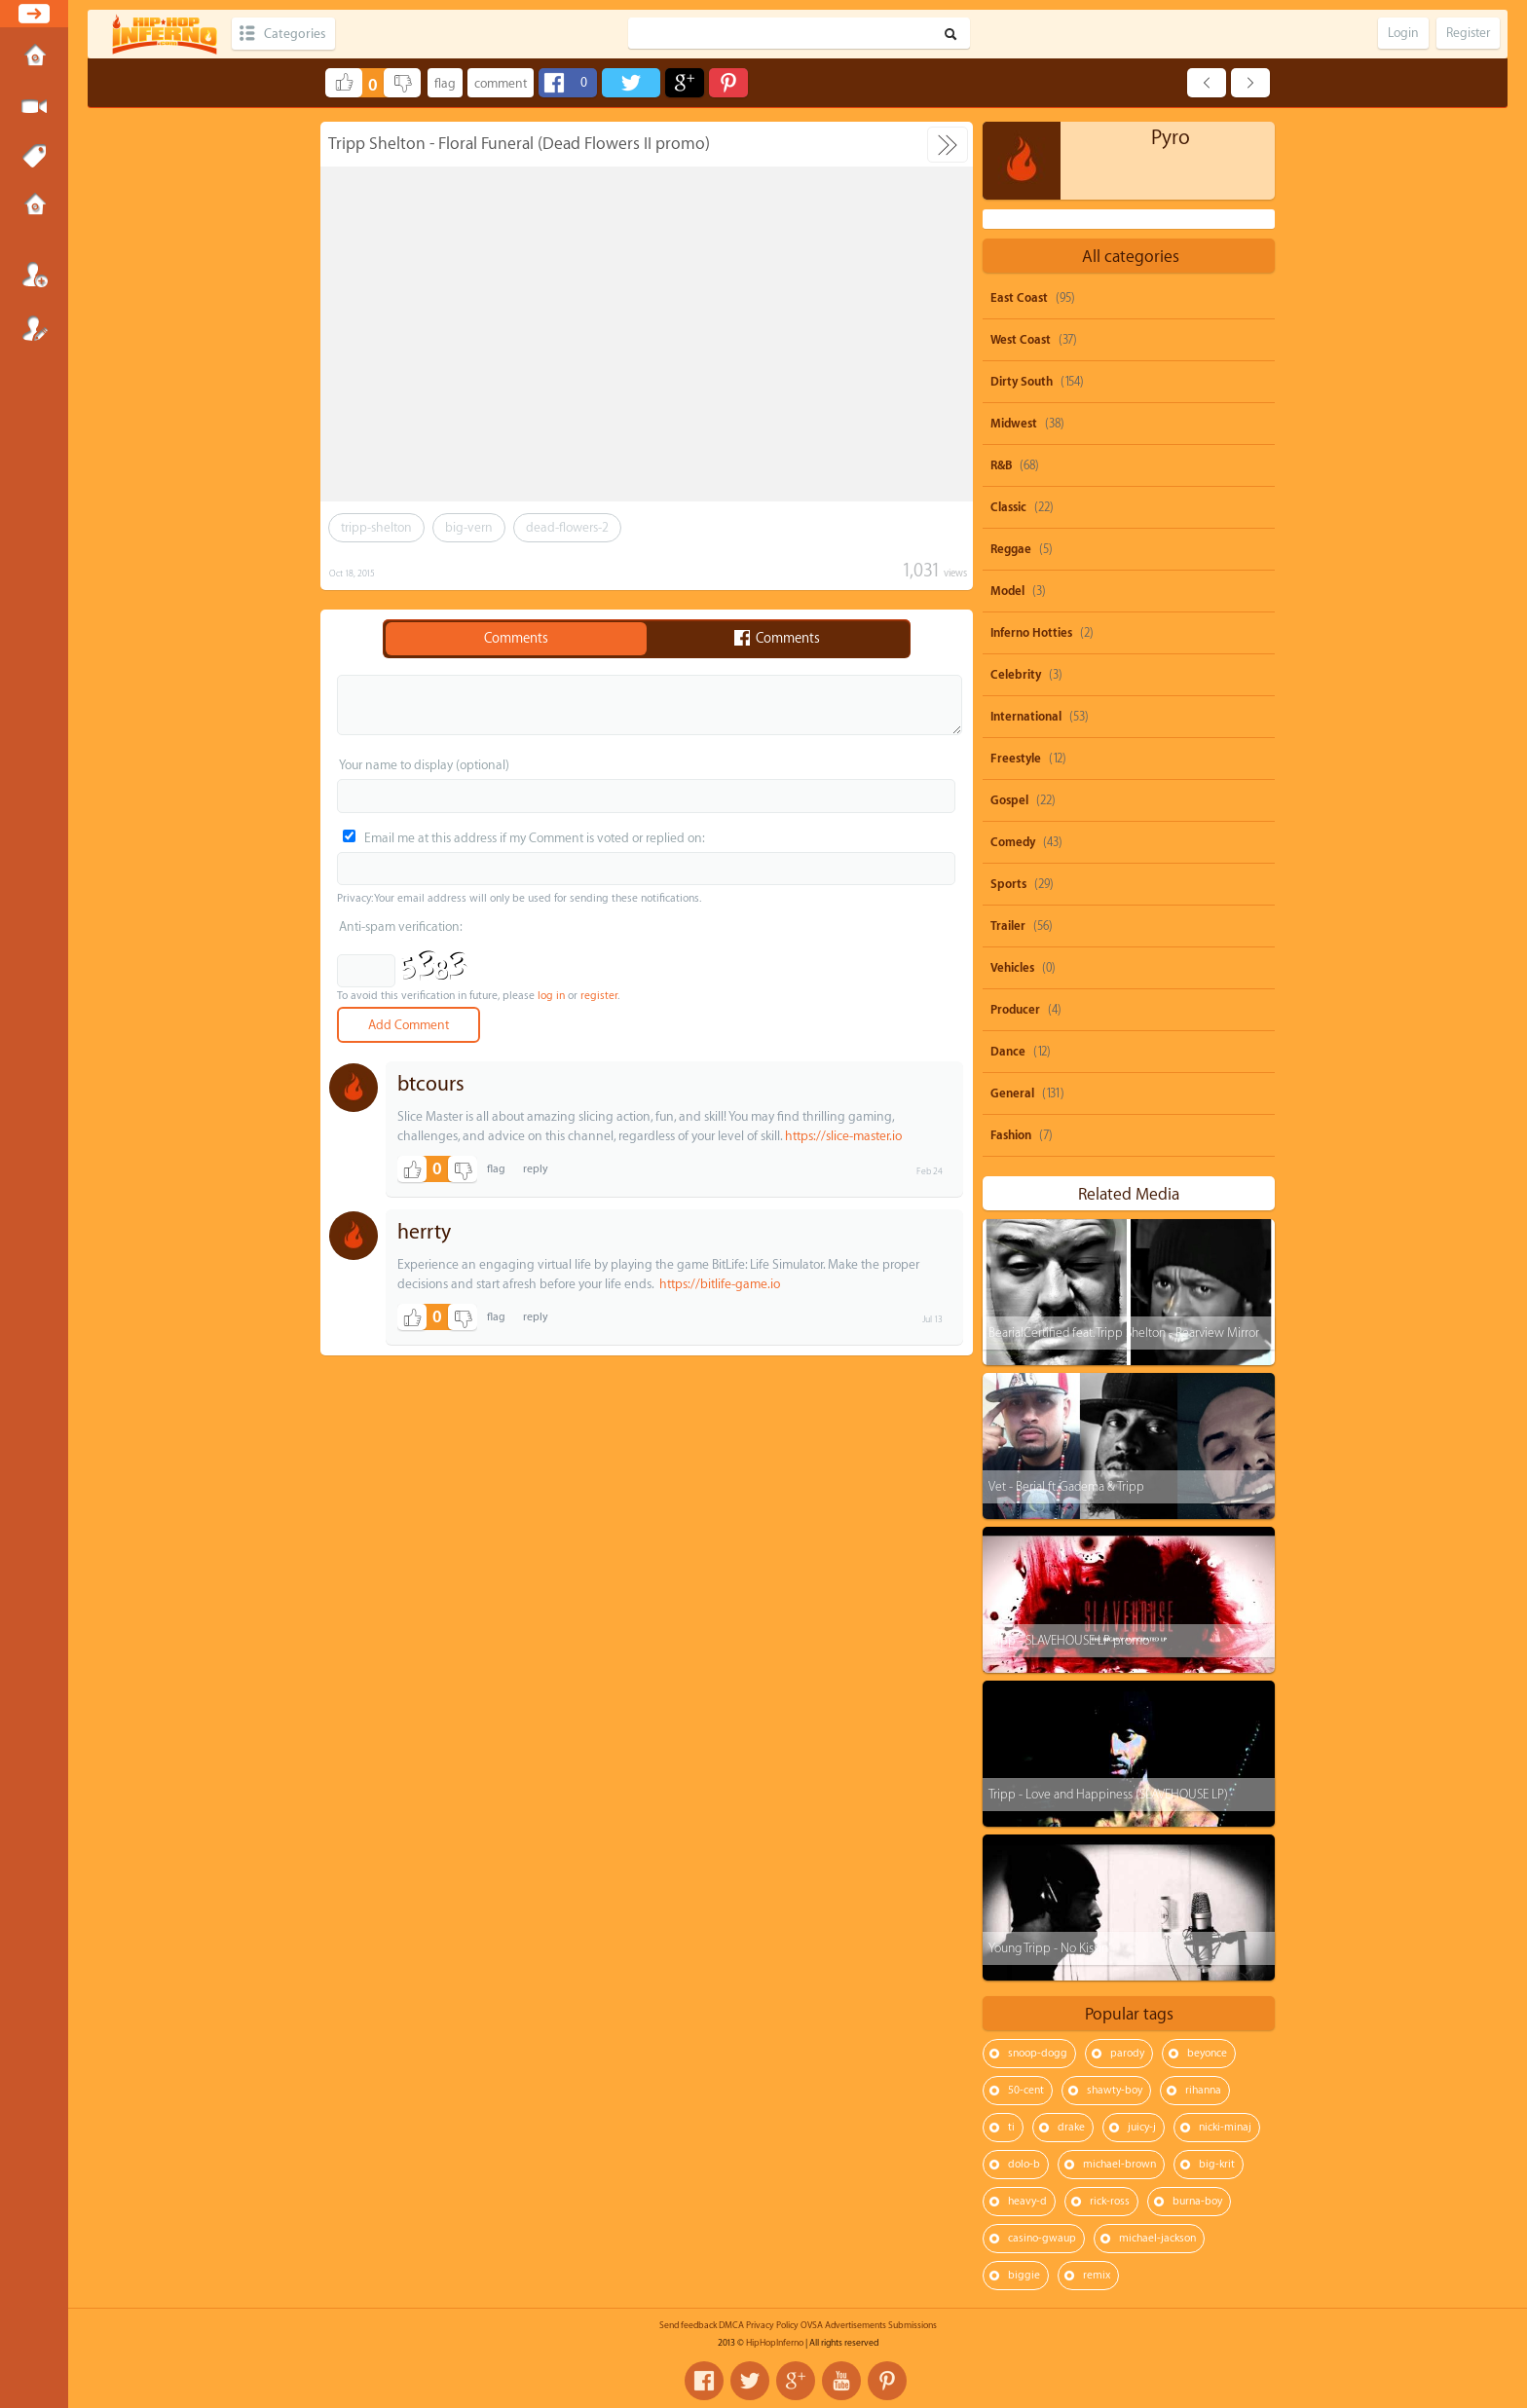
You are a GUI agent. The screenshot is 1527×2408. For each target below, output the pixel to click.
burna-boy (1197, 2201)
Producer (1015, 1010)
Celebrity (1015, 675)
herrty (424, 1232)
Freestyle (1015, 758)
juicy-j (1142, 2127)
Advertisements (855, 2325)
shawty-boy (1114, 2090)
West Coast (1020, 340)
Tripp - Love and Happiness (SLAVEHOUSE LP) (1108, 1794)
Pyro (1170, 138)
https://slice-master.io (843, 1136)
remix (1096, 2275)
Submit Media (34, 107)
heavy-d (1027, 2201)
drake (1071, 2127)
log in (551, 995)
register (598, 995)
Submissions (34, 206)
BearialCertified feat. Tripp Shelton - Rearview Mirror (1123, 1332)
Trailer (1007, 926)
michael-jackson (1157, 2238)
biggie (1024, 2275)
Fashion (1010, 1135)
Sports (1008, 884)
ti (1011, 2127)
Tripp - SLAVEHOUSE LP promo (1068, 1640)
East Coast (1019, 298)
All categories (1130, 256)
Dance (1007, 1051)
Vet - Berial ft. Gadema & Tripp (1066, 1486)
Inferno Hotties (1031, 633)
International (1025, 716)
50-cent (1026, 2090)
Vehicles (1012, 968)
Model (1007, 591)
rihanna (1203, 2090)
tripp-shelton (376, 527)
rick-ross (1110, 2201)
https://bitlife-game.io (719, 1284)
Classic (1008, 507)
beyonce (1207, 2053)
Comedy (1012, 842)
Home (34, 57)
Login (34, 274)
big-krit (1217, 2164)
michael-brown (1119, 2164)
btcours (431, 1084)
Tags (34, 156)
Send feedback (688, 2325)
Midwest (1013, 423)
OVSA (812, 2325)
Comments (516, 639)
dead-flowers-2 (567, 527)
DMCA (731, 2325)
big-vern (469, 527)
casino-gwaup (1042, 2238)
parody (1127, 2053)
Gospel (1009, 800)
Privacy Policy (772, 2325)
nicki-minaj (1225, 2127)
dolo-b (1024, 2164)
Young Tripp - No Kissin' (1049, 1948)
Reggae (1010, 549)
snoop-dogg (1037, 2053)
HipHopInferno (774, 2343)
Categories (294, 33)
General (1012, 1093)
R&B (1001, 465)
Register (34, 328)
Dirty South (1021, 382)
